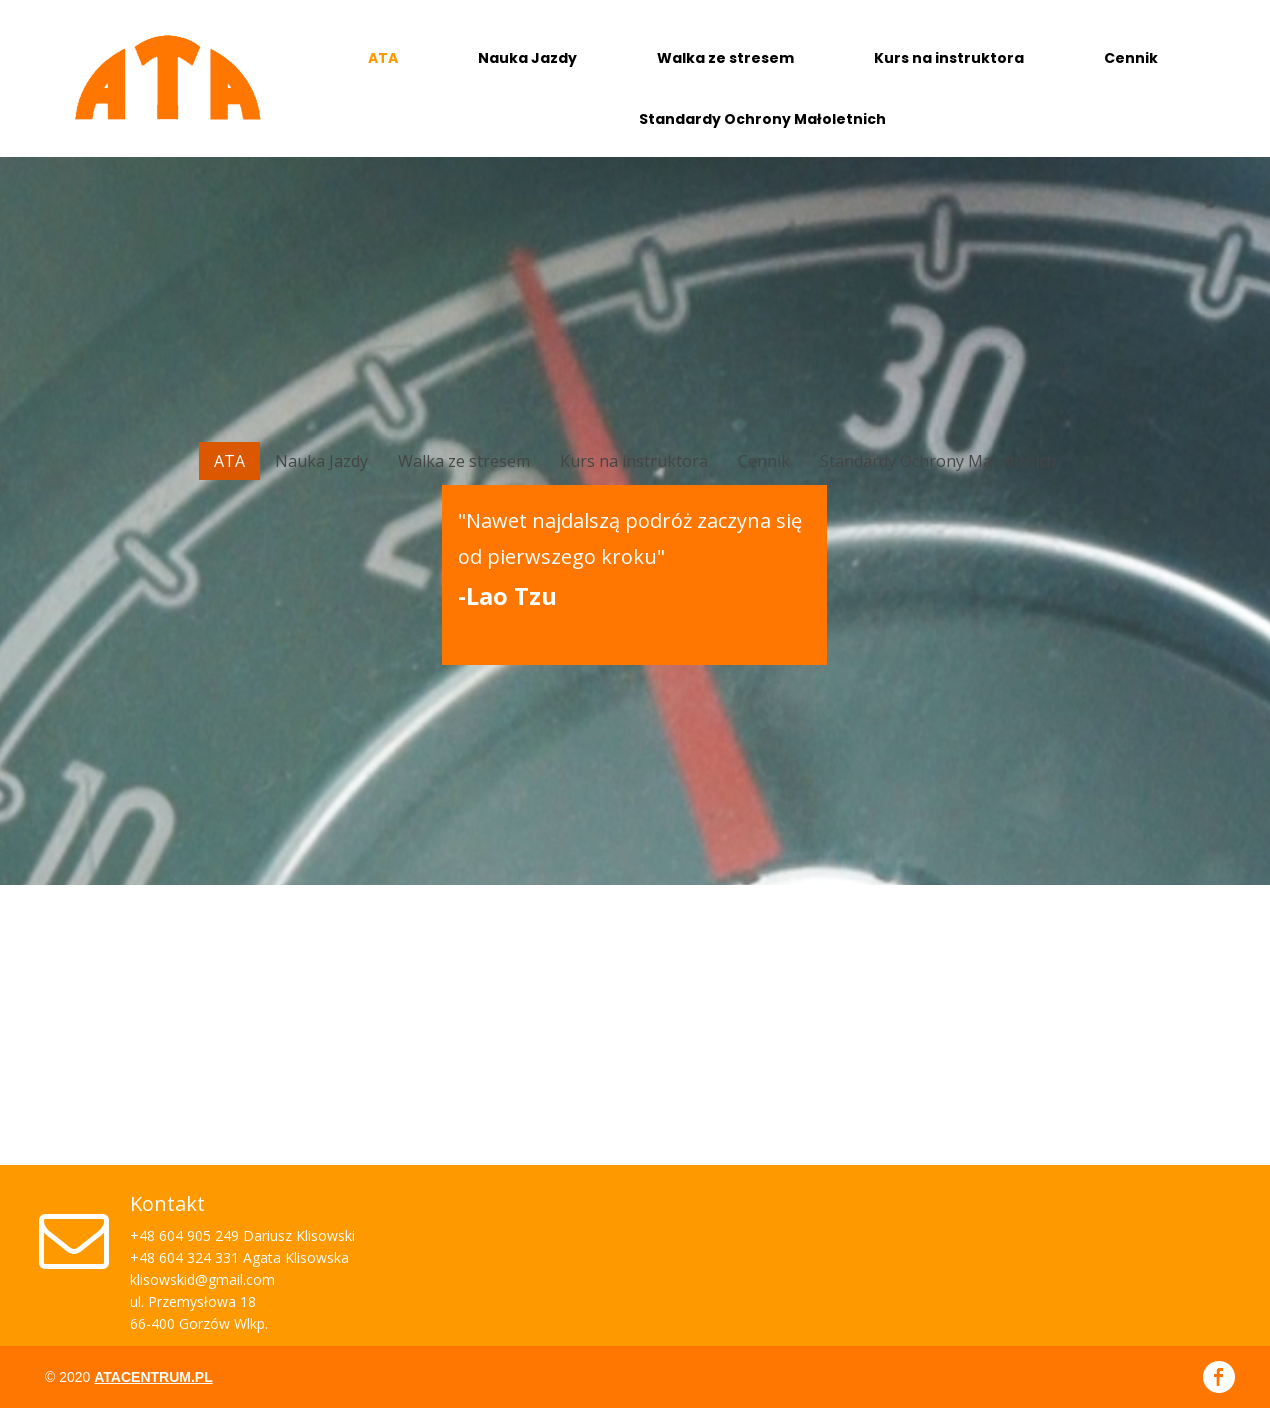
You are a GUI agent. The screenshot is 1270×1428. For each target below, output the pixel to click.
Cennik (1131, 58)
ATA (383, 58)
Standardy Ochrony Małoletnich (762, 119)
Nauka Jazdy (527, 58)
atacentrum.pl (153, 1377)
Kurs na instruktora (949, 58)
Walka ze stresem (725, 58)
